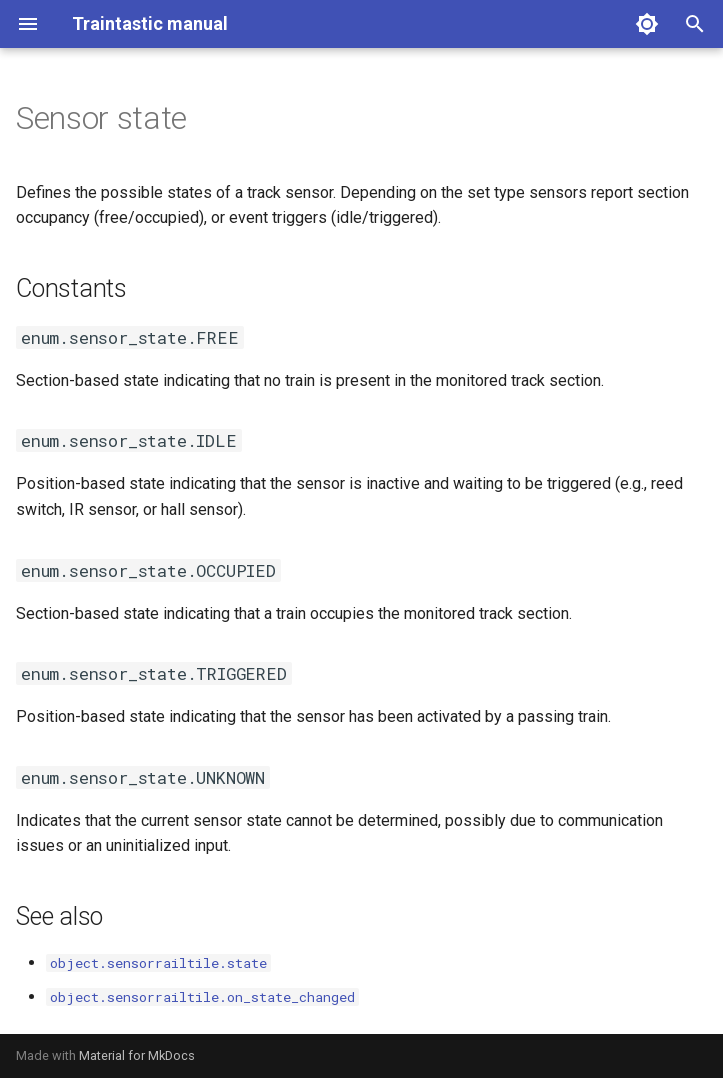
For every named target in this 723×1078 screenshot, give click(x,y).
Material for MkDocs (137, 1055)
